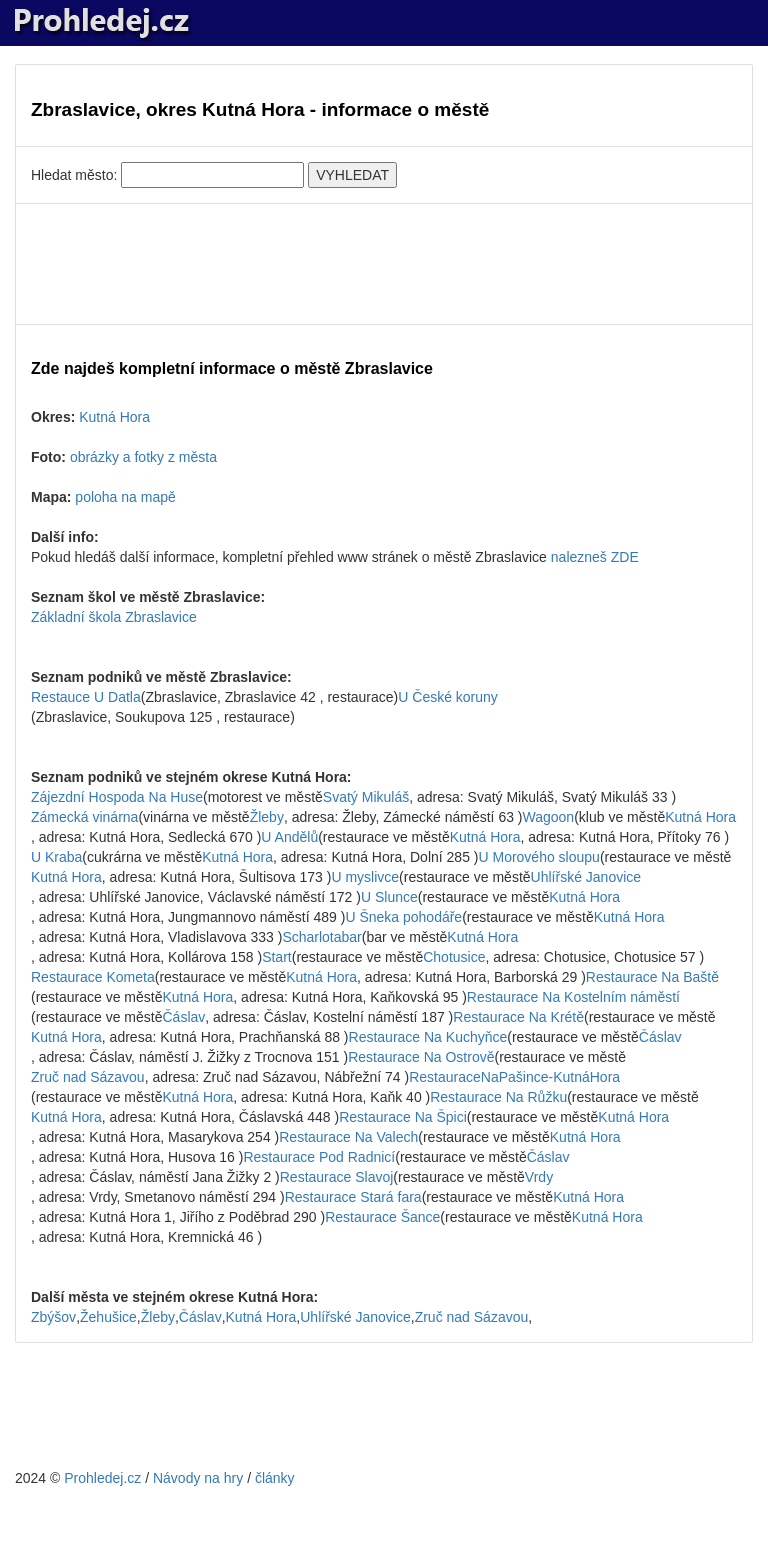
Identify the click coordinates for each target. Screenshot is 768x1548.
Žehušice (108, 1317)
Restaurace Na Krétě (518, 1017)
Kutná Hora (114, 417)
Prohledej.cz (102, 1478)
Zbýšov (53, 1317)
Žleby (267, 817)
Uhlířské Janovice (586, 877)
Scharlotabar (321, 937)
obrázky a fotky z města (143, 457)
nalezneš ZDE (595, 557)
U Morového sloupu (538, 857)
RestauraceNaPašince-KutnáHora (514, 1077)
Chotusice (454, 957)
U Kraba (56, 857)
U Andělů (289, 837)
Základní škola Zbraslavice (114, 617)
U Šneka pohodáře (403, 917)
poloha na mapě (125, 497)
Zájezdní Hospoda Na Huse (117, 797)
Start (277, 957)
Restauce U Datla (86, 697)
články (275, 1478)
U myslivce (365, 877)
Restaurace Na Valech (348, 1137)
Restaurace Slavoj (337, 1177)
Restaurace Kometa (93, 977)
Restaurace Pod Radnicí (319, 1157)
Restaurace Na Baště (652, 977)
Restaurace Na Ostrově (421, 1057)
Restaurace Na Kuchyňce (428, 1037)
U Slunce (389, 897)
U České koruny (448, 697)
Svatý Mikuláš (366, 797)
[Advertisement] (384, 264)
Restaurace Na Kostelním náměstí (573, 997)
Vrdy (539, 1177)
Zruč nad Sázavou (88, 1077)
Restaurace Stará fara (353, 1197)
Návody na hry (198, 1478)
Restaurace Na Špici (403, 1117)
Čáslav (184, 1017)
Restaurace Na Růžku (498, 1097)
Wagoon (549, 817)
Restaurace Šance (382, 1217)
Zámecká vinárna (84, 817)
